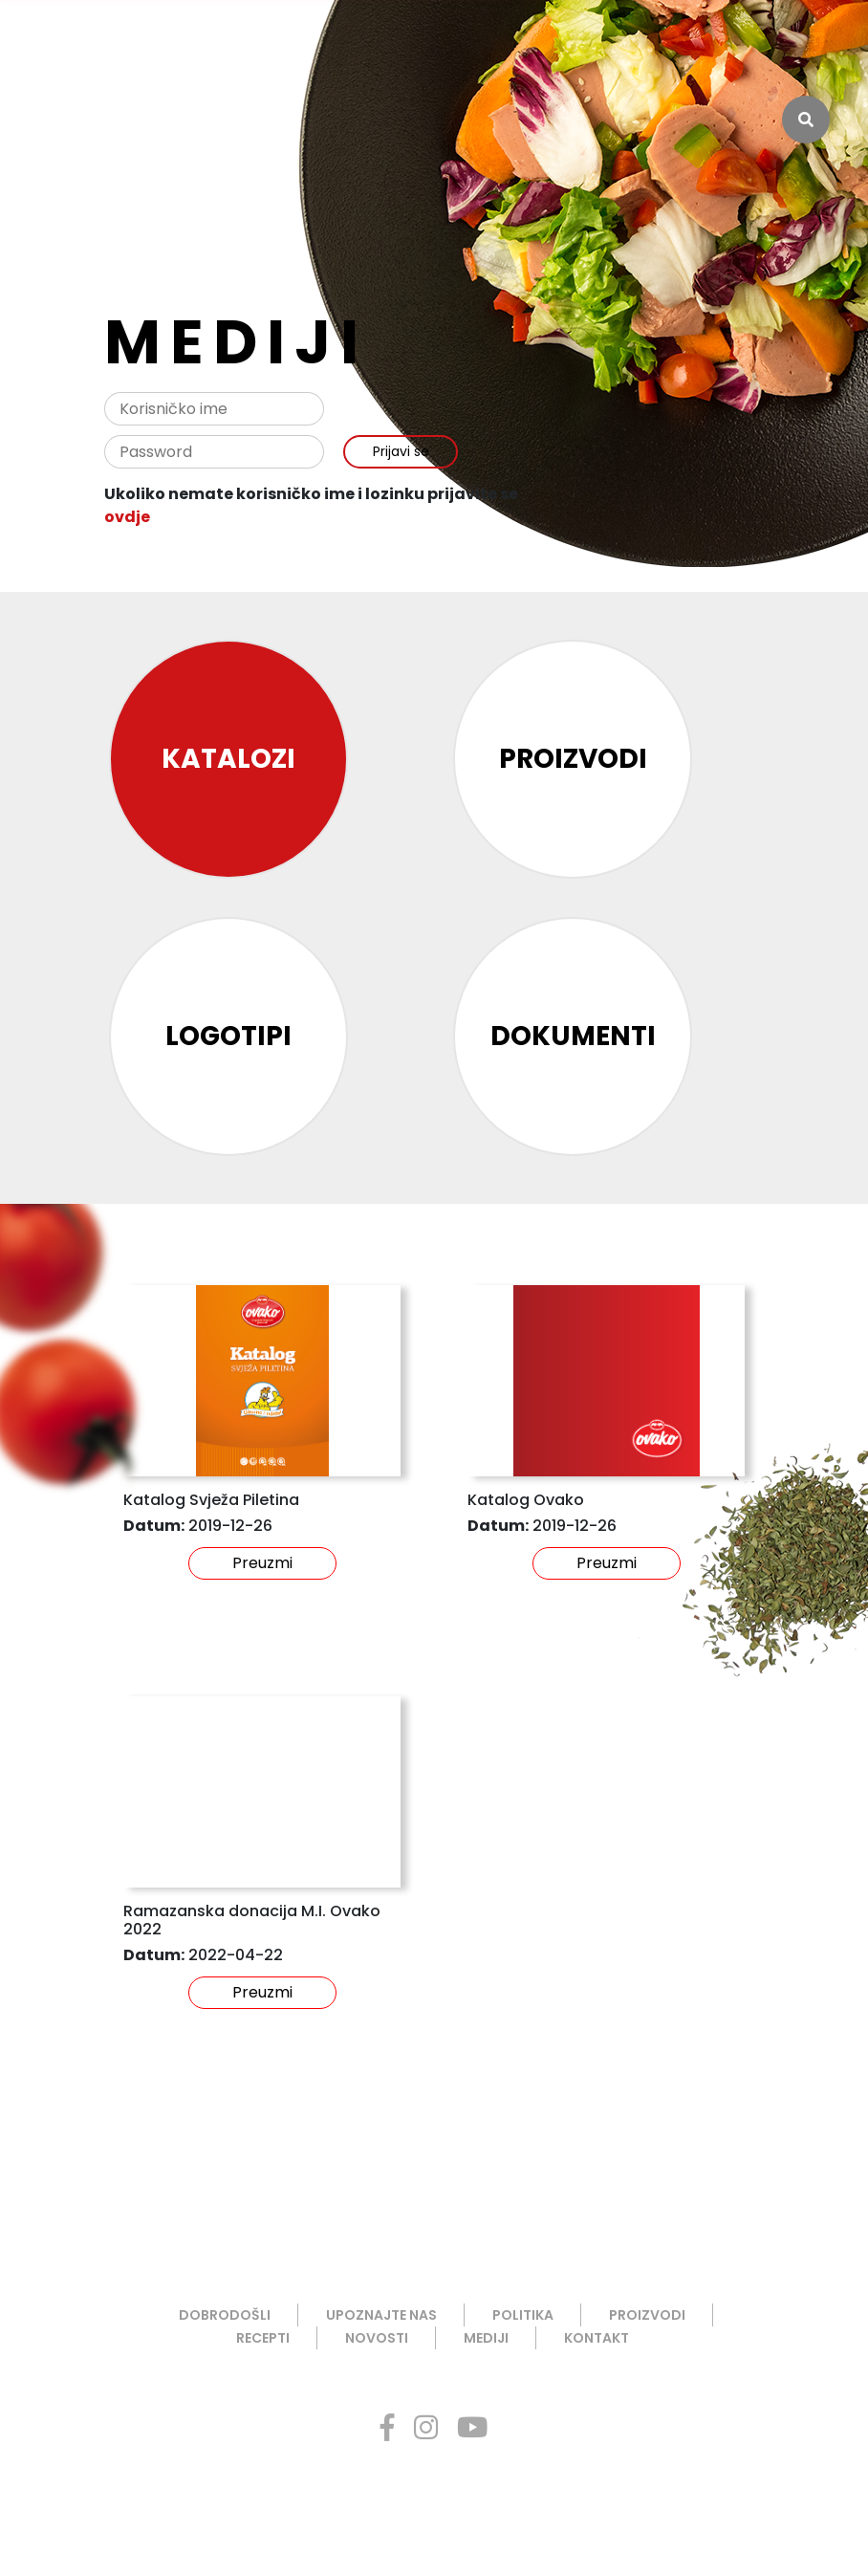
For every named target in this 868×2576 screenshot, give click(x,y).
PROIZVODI (647, 2315)
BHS (761, 43)
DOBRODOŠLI (225, 2315)
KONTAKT (596, 2337)
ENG (804, 43)
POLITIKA (522, 2315)
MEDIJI (486, 2337)
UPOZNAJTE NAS (381, 2315)
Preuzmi (262, 1563)
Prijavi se (401, 451)
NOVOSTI (376, 2337)
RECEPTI (263, 2337)
